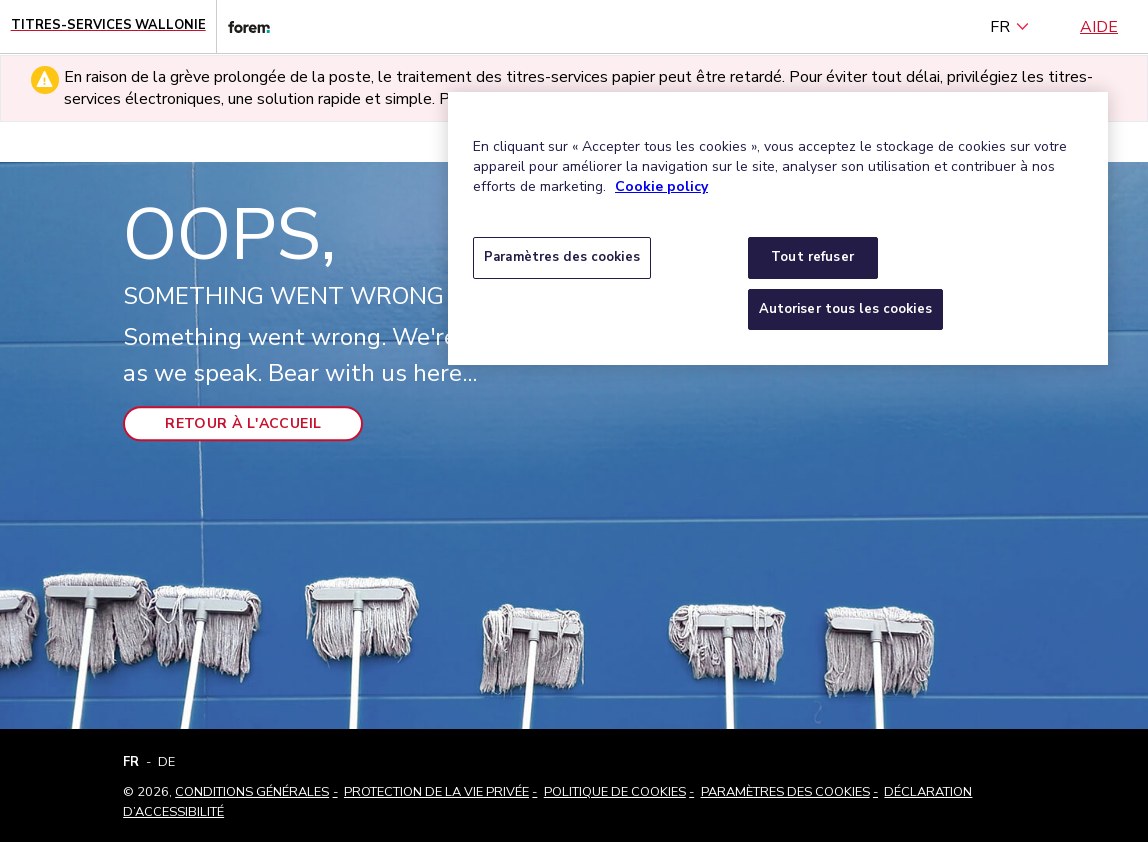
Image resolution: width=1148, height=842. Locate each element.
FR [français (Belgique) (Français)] (1010, 27)
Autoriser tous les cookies (845, 309)
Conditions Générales (252, 792)
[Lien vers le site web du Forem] (243, 26)
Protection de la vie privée (436, 792)
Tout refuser (812, 257)
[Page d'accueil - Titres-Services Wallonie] (108, 26)
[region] (778, 228)
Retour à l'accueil (243, 423)
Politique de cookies (615, 792)
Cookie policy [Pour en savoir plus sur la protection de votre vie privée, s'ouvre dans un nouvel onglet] (661, 186)
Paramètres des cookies (785, 792)
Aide (1099, 27)
